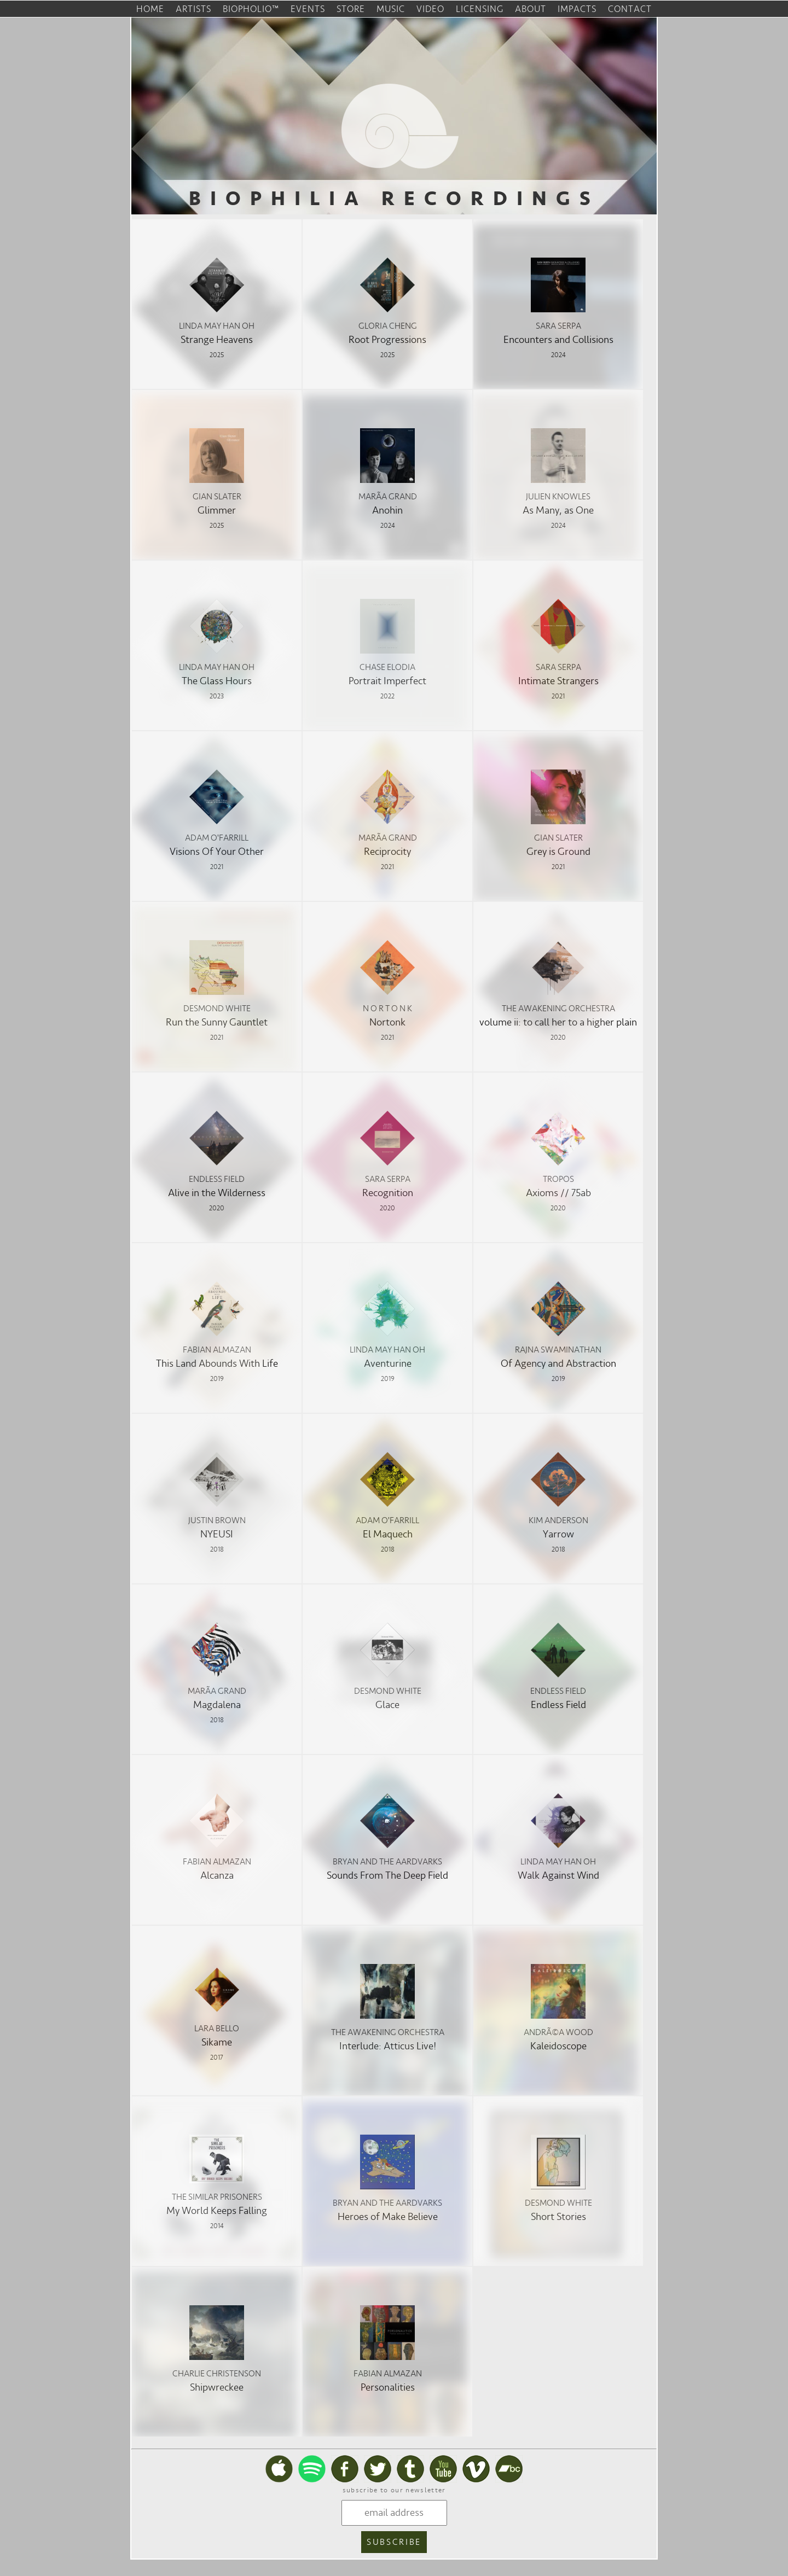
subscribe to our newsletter (394, 2490)
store (351, 9)
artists (193, 9)
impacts (577, 9)
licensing (479, 9)
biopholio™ (251, 9)
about (530, 9)
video (430, 9)
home (150, 9)
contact (630, 9)
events (308, 9)
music (390, 9)
